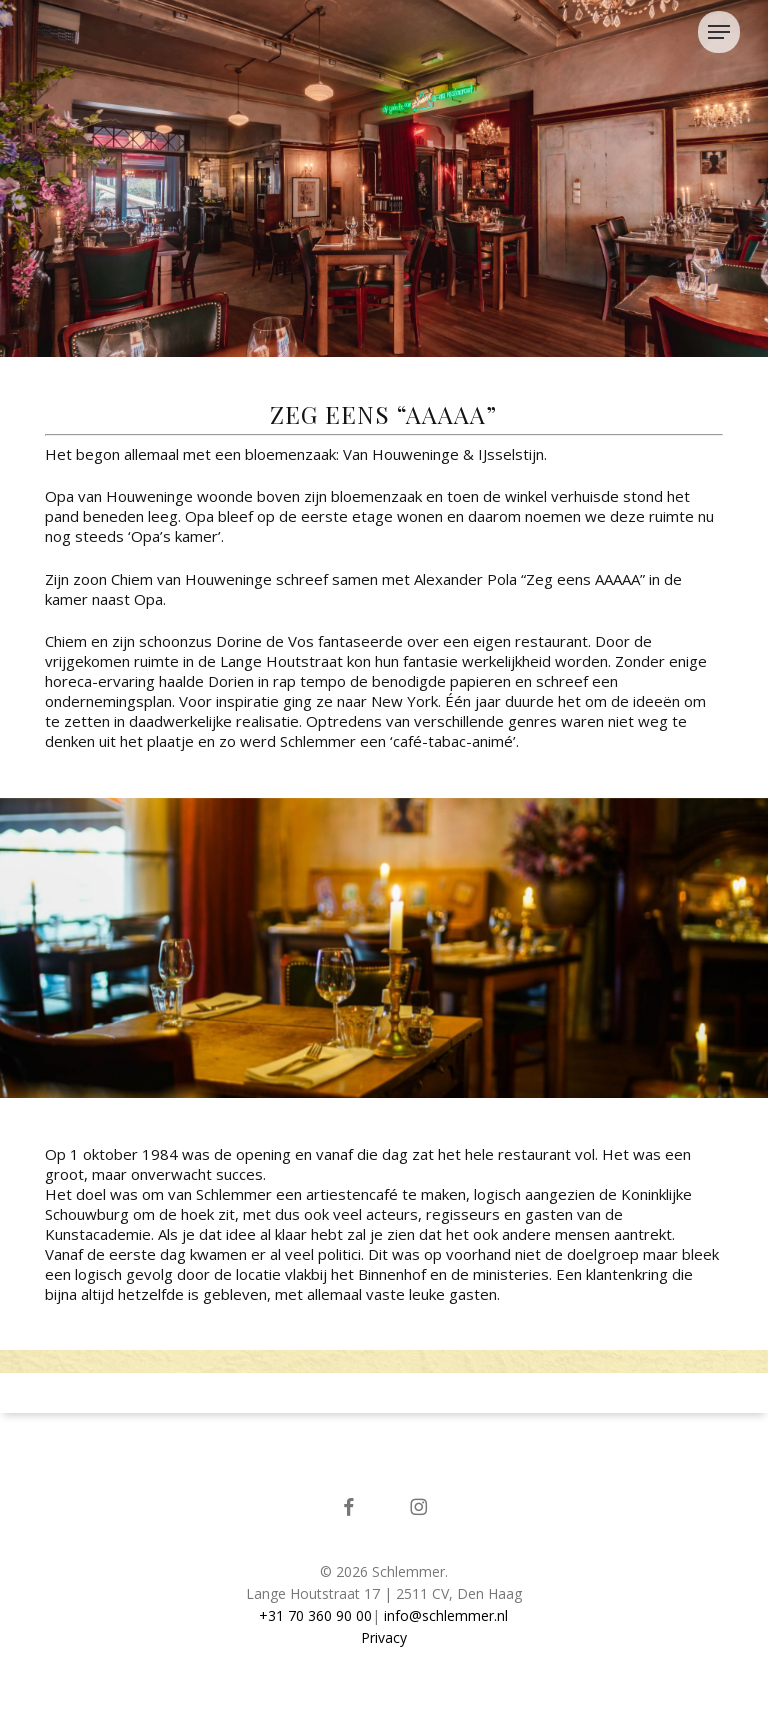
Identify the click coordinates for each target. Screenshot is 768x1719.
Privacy (384, 1637)
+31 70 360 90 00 (315, 1615)
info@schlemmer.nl (446, 1615)
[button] (724, 32)
